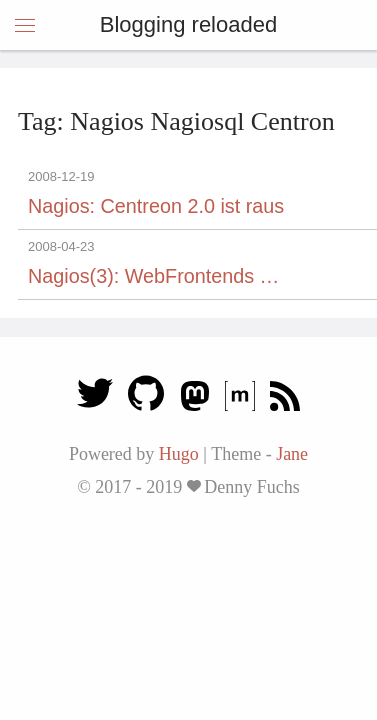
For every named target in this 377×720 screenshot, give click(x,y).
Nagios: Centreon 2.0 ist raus (156, 206)
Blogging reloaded (188, 24)
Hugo (179, 454)
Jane (292, 454)
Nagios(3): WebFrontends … (153, 276)
